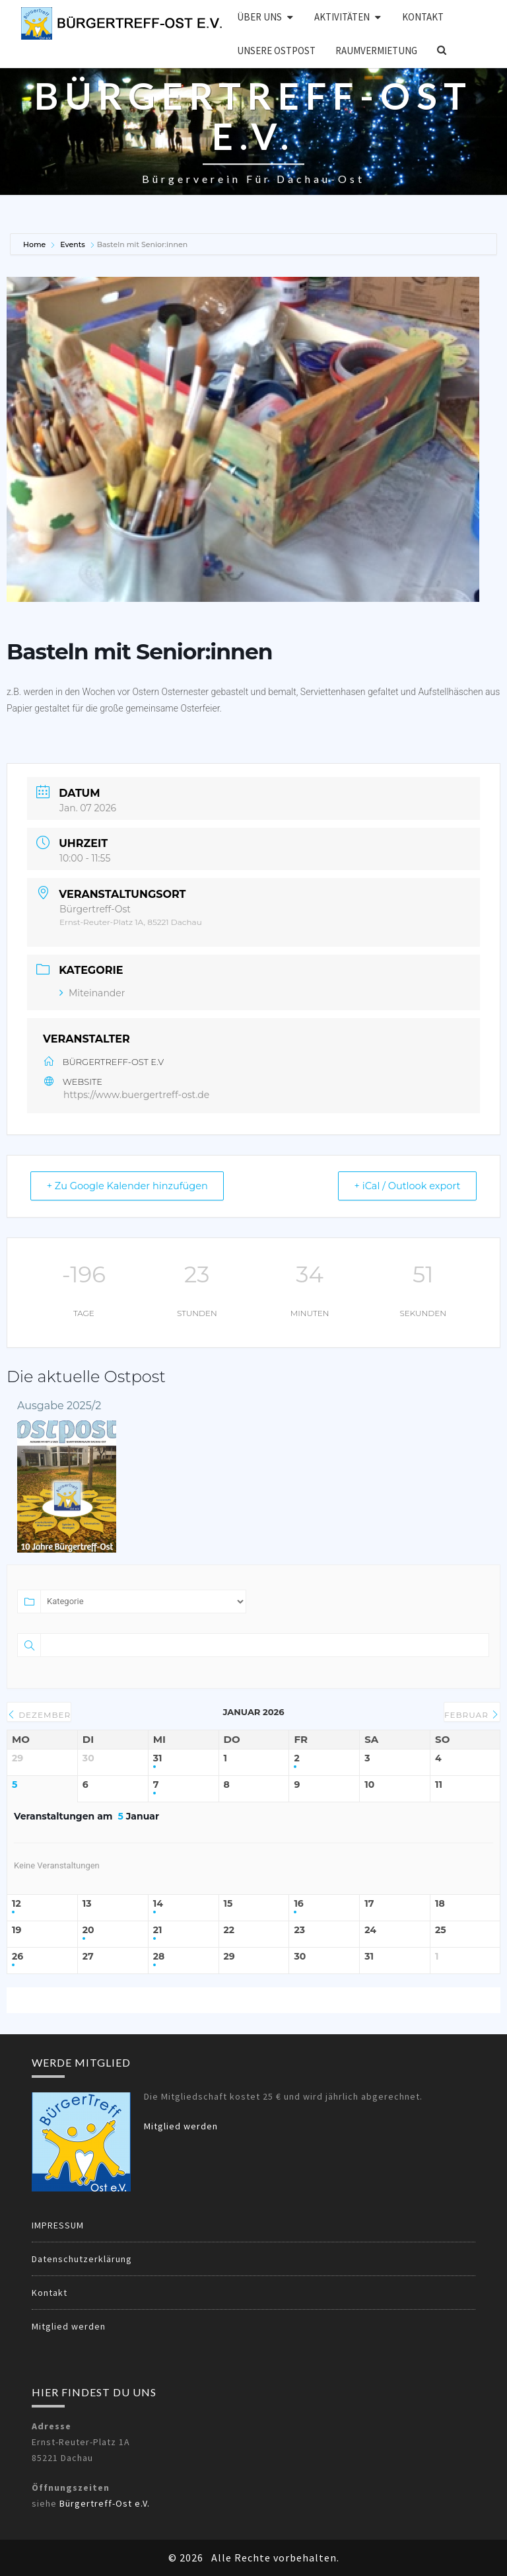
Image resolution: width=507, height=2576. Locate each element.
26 (17, 1956)
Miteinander (92, 993)
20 (88, 1930)
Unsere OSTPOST (276, 50)
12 (16, 1903)
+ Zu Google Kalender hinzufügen (133, 1185)
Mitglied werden (181, 2126)
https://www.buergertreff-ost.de (136, 1095)
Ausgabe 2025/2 (59, 1405)
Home (35, 244)
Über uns (259, 17)
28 (159, 1956)
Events (72, 244)
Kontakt (423, 17)
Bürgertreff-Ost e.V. (104, 2503)
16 (298, 1903)
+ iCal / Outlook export (402, 1185)
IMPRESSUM (58, 2225)
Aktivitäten (342, 17)
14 (158, 1903)
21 (157, 1930)
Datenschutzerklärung (82, 2259)
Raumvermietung (376, 50)
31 (157, 1758)
